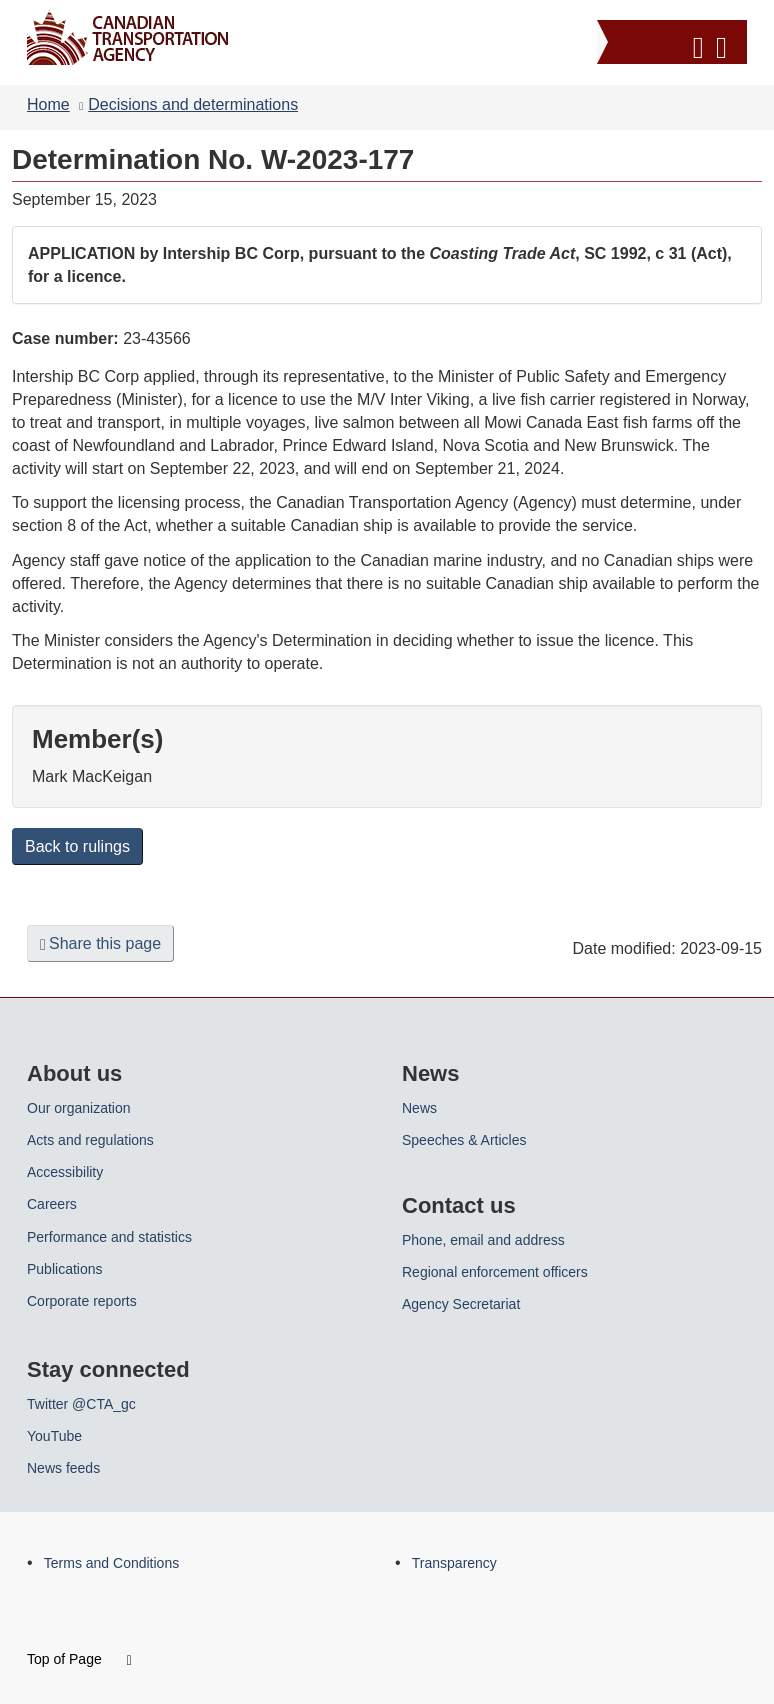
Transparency (454, 1563)
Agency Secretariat (461, 1304)
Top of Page (79, 1659)
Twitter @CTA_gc (81, 1404)
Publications (65, 1269)
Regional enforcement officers (495, 1272)
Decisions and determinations (193, 104)
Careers (52, 1204)
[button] (674, 44)
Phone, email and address (483, 1240)
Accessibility (65, 1172)
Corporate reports (82, 1301)
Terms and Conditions (111, 1563)
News (419, 1108)
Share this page (100, 944)
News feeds (63, 1468)
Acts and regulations (90, 1140)
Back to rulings (77, 846)
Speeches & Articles (464, 1140)
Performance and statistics (109, 1237)
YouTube (54, 1436)
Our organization (79, 1108)
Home (48, 104)
